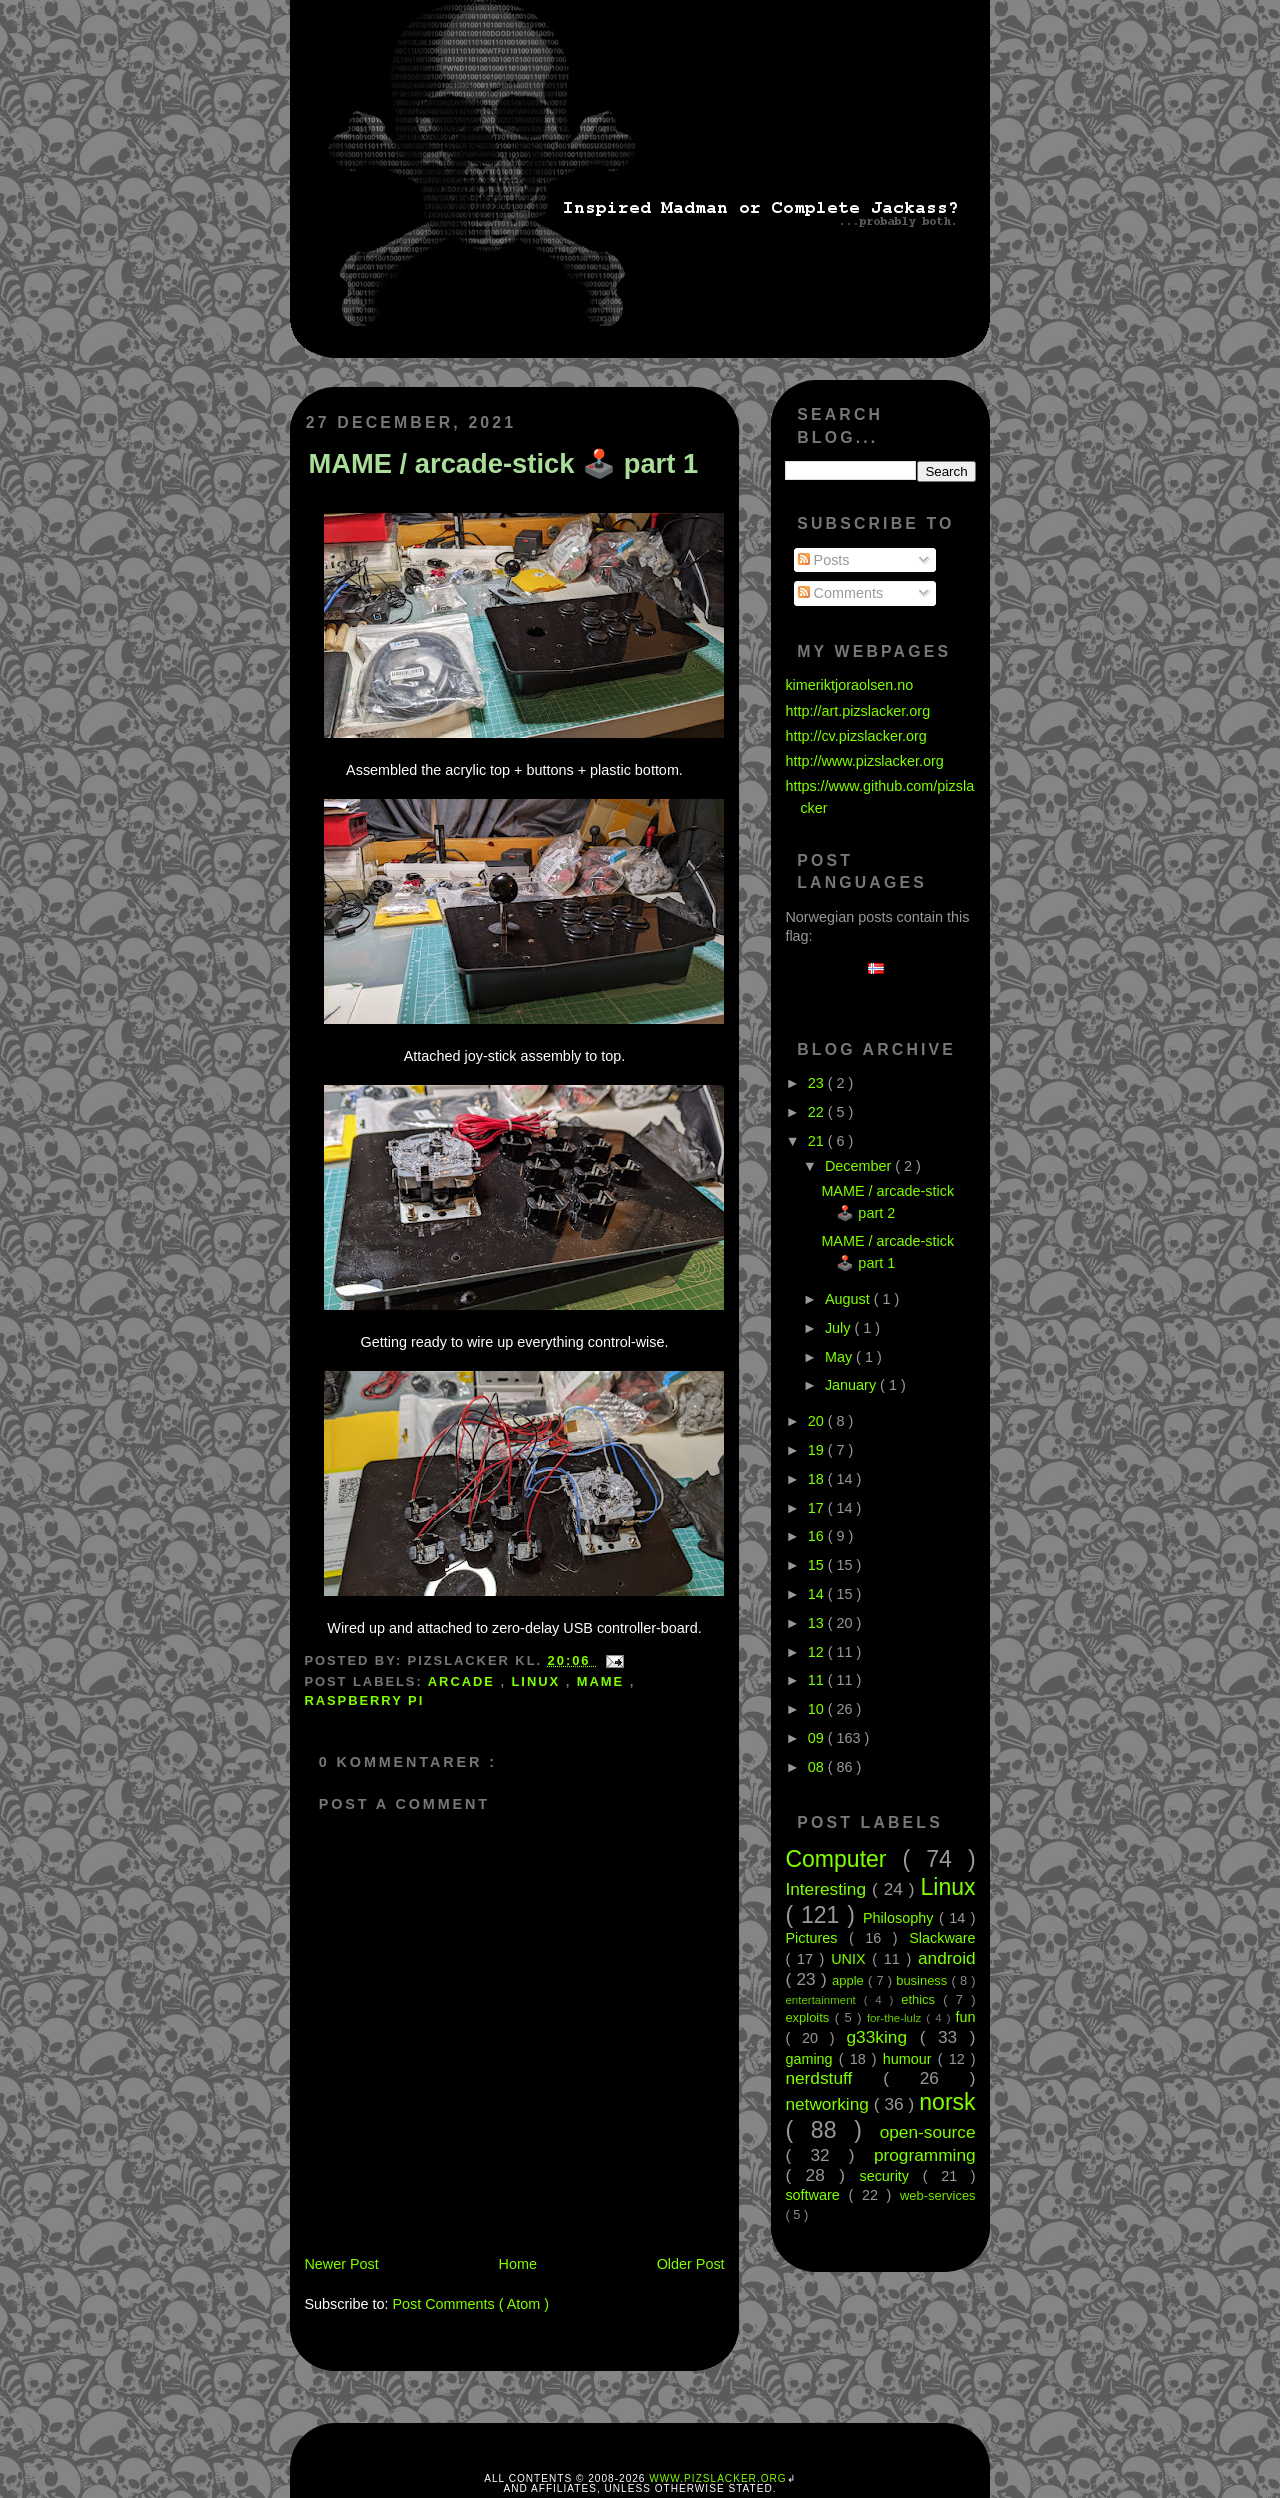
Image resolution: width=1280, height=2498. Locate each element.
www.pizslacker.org (717, 2478)
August (849, 1299)
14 (818, 1594)
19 (818, 1450)
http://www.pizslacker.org (864, 761)
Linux (539, 1681)
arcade (464, 1681)
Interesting (828, 1889)
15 (818, 1565)
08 (818, 1767)
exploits (809, 2017)
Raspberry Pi (364, 1700)
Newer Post (341, 2264)
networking (829, 2104)
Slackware (942, 1938)
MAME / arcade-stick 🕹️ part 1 (503, 463)
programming (925, 2155)
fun (966, 2017)
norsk (947, 2102)
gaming (811, 2059)
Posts (824, 560)
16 (818, 1536)
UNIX (851, 1959)
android (947, 1958)
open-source (928, 2132)
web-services (938, 2195)
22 (818, 1112)
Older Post (691, 2264)
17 (818, 1508)
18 (818, 1479)
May (840, 1357)
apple (850, 1980)
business (923, 1980)
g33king (883, 2037)
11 (818, 1680)
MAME (603, 1681)
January (852, 1385)
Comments (841, 593)
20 (818, 1421)
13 (818, 1623)
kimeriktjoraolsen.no (849, 685)
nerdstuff (834, 2078)
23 (818, 1083)
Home (518, 2264)
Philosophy (901, 1918)
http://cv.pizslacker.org (855, 736)
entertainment (824, 2000)
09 (818, 1738)
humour (910, 2059)
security (890, 2176)
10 (818, 1709)
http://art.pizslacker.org (857, 711)
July (840, 1328)
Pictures (817, 1938)
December (860, 1166)
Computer (843, 1859)
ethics (922, 1999)
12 (818, 1652)
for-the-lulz (896, 2018)
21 (818, 1141)
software (816, 2195)
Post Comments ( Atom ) (470, 2304)
